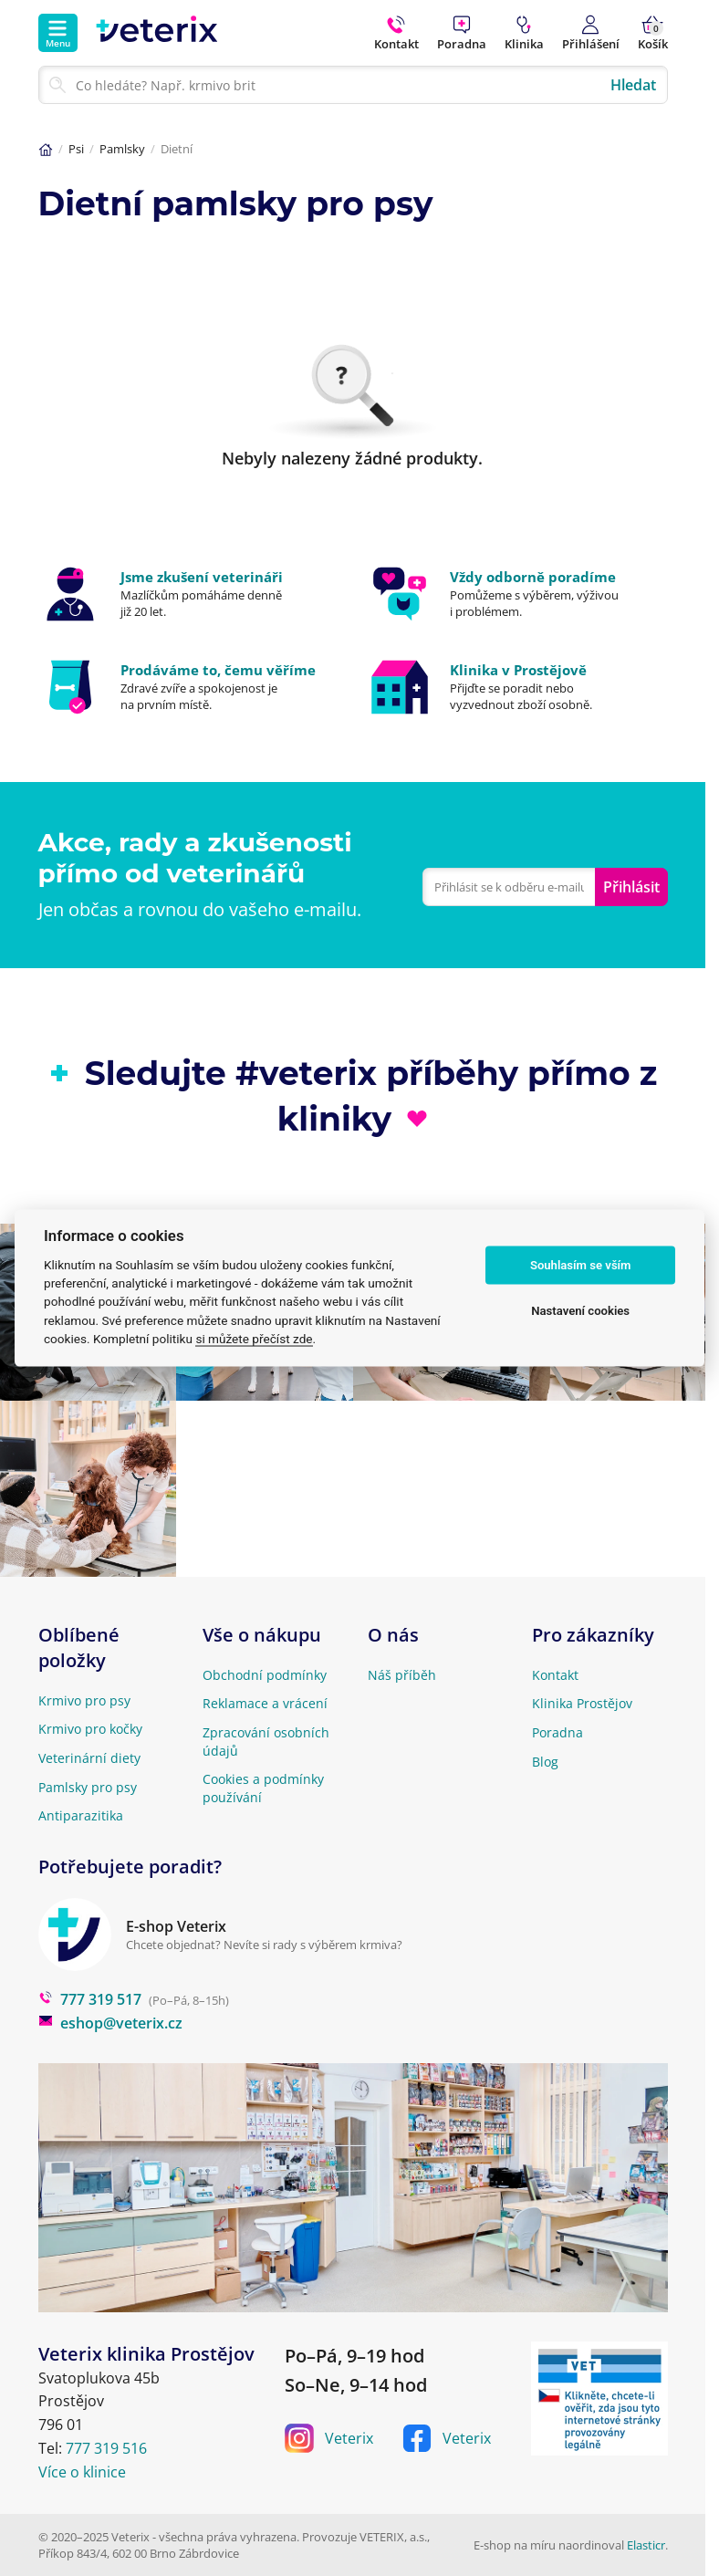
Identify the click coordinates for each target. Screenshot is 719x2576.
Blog (545, 1761)
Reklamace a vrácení (265, 1703)
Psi (76, 149)
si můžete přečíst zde (253, 1338)
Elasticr (646, 2545)
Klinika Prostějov (582, 1703)
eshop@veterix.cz (110, 2023)
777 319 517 (89, 1999)
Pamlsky (122, 149)
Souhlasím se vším (580, 1265)
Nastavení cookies (580, 1311)
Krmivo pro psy (84, 1700)
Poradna (557, 1732)
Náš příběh (402, 1675)
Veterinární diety (89, 1758)
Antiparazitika (80, 1815)
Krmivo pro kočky (90, 1728)
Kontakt (555, 1675)
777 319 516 (106, 2448)
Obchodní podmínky (265, 1675)
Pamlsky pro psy (87, 1787)
